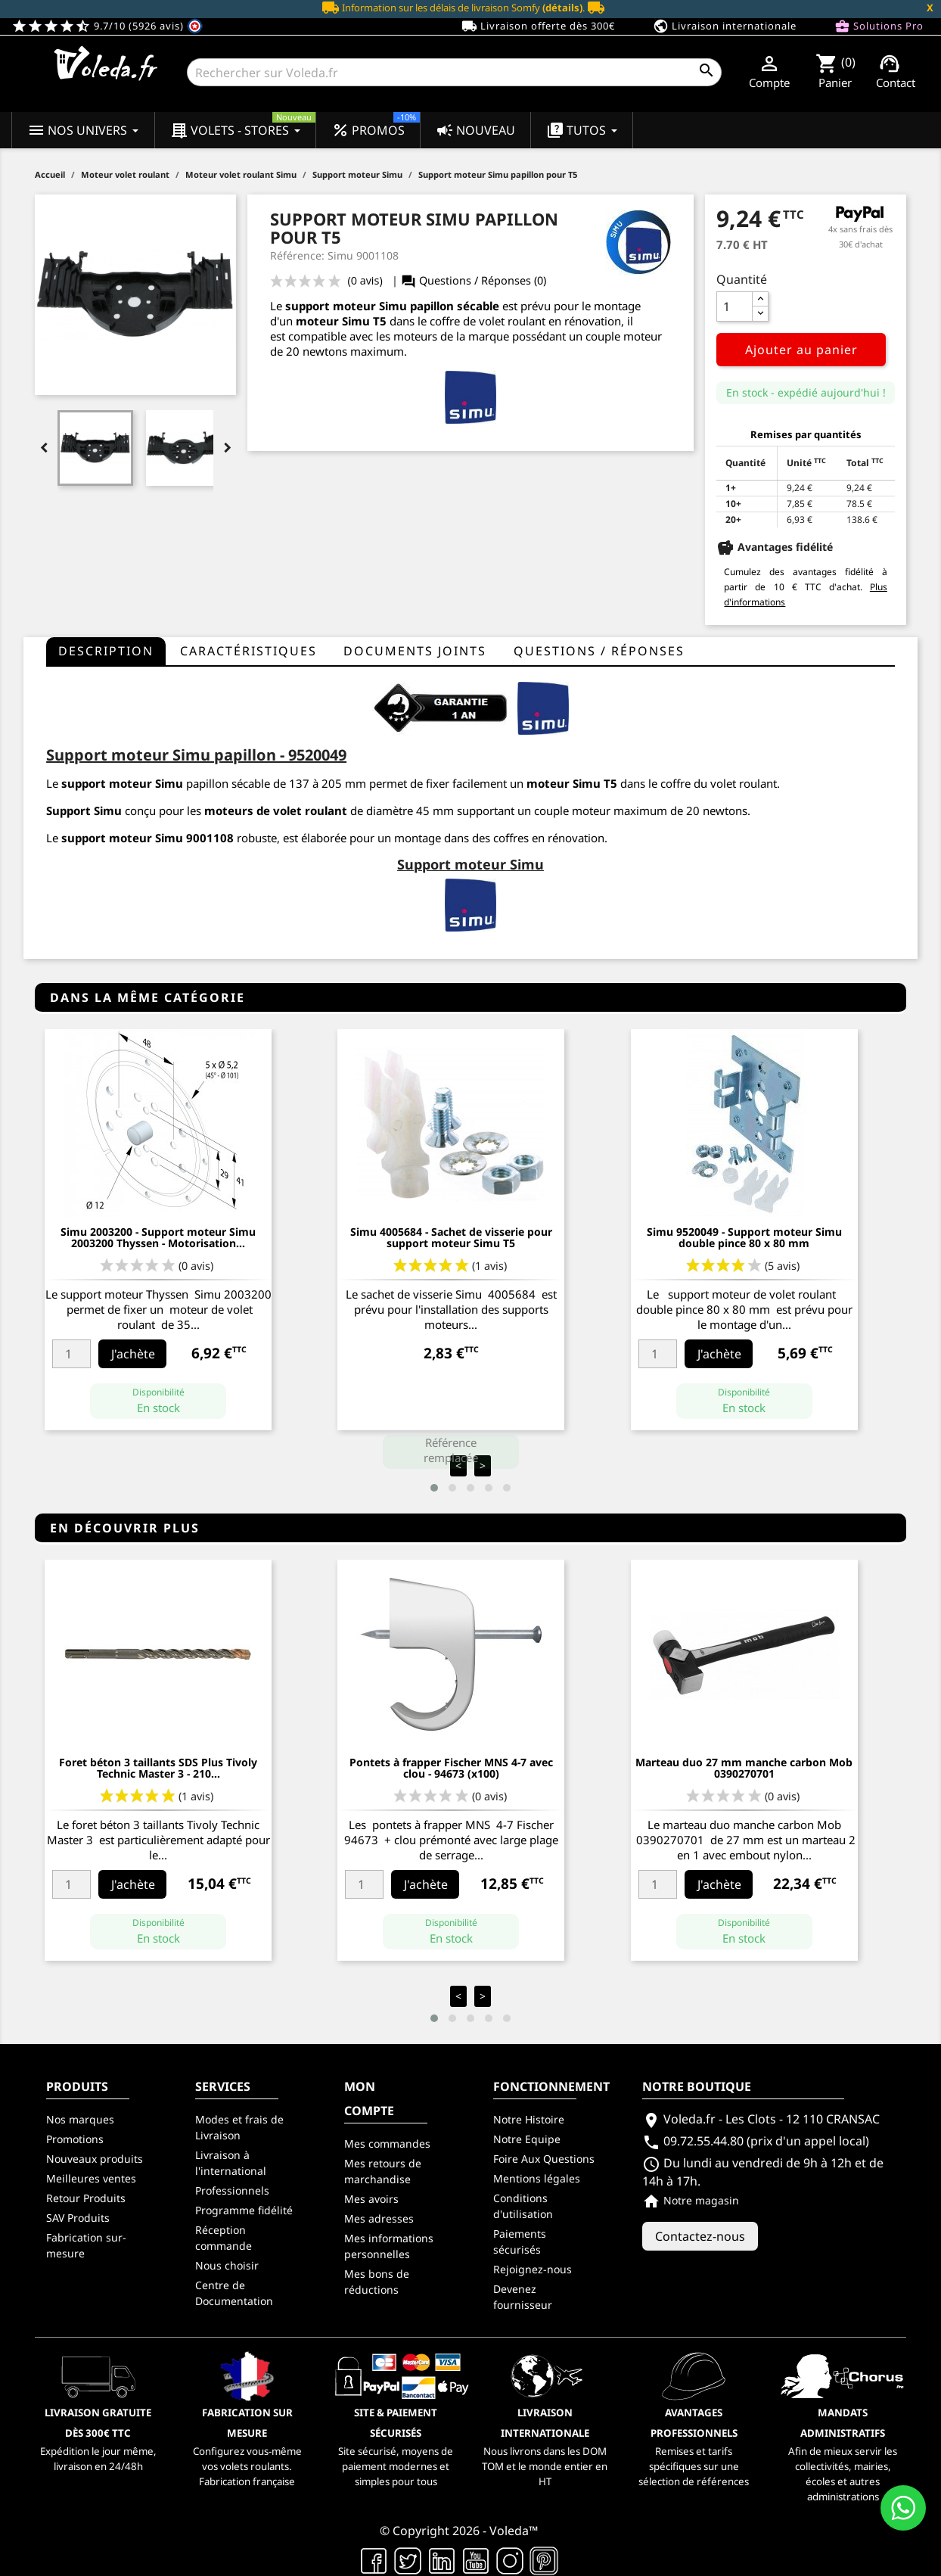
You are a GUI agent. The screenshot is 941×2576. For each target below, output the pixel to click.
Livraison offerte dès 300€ (538, 26)
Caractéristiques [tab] (248, 650)
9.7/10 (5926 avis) (107, 26)
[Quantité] (734, 306)
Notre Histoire (528, 2119)
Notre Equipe (527, 2139)
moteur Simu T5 (341, 320)
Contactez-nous (700, 2236)
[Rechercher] (454, 72)
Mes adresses (379, 2218)
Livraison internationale (725, 26)
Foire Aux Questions (544, 2158)
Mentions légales (536, 2178)
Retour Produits (86, 2198)
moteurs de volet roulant (275, 810)
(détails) (562, 7)
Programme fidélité (244, 2210)
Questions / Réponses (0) (473, 280)
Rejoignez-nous (532, 2269)
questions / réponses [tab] (599, 650)
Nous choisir (227, 2265)
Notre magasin (690, 2200)
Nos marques (80, 2119)
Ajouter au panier (801, 349)
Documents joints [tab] (414, 650)
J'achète (133, 1354)
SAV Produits (78, 2217)
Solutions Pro (879, 26)
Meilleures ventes (91, 2178)
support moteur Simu (346, 305)
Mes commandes (387, 2143)
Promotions (75, 2139)
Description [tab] (106, 650)
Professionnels (232, 2190)
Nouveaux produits (94, 2158)
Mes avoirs (371, 2199)
